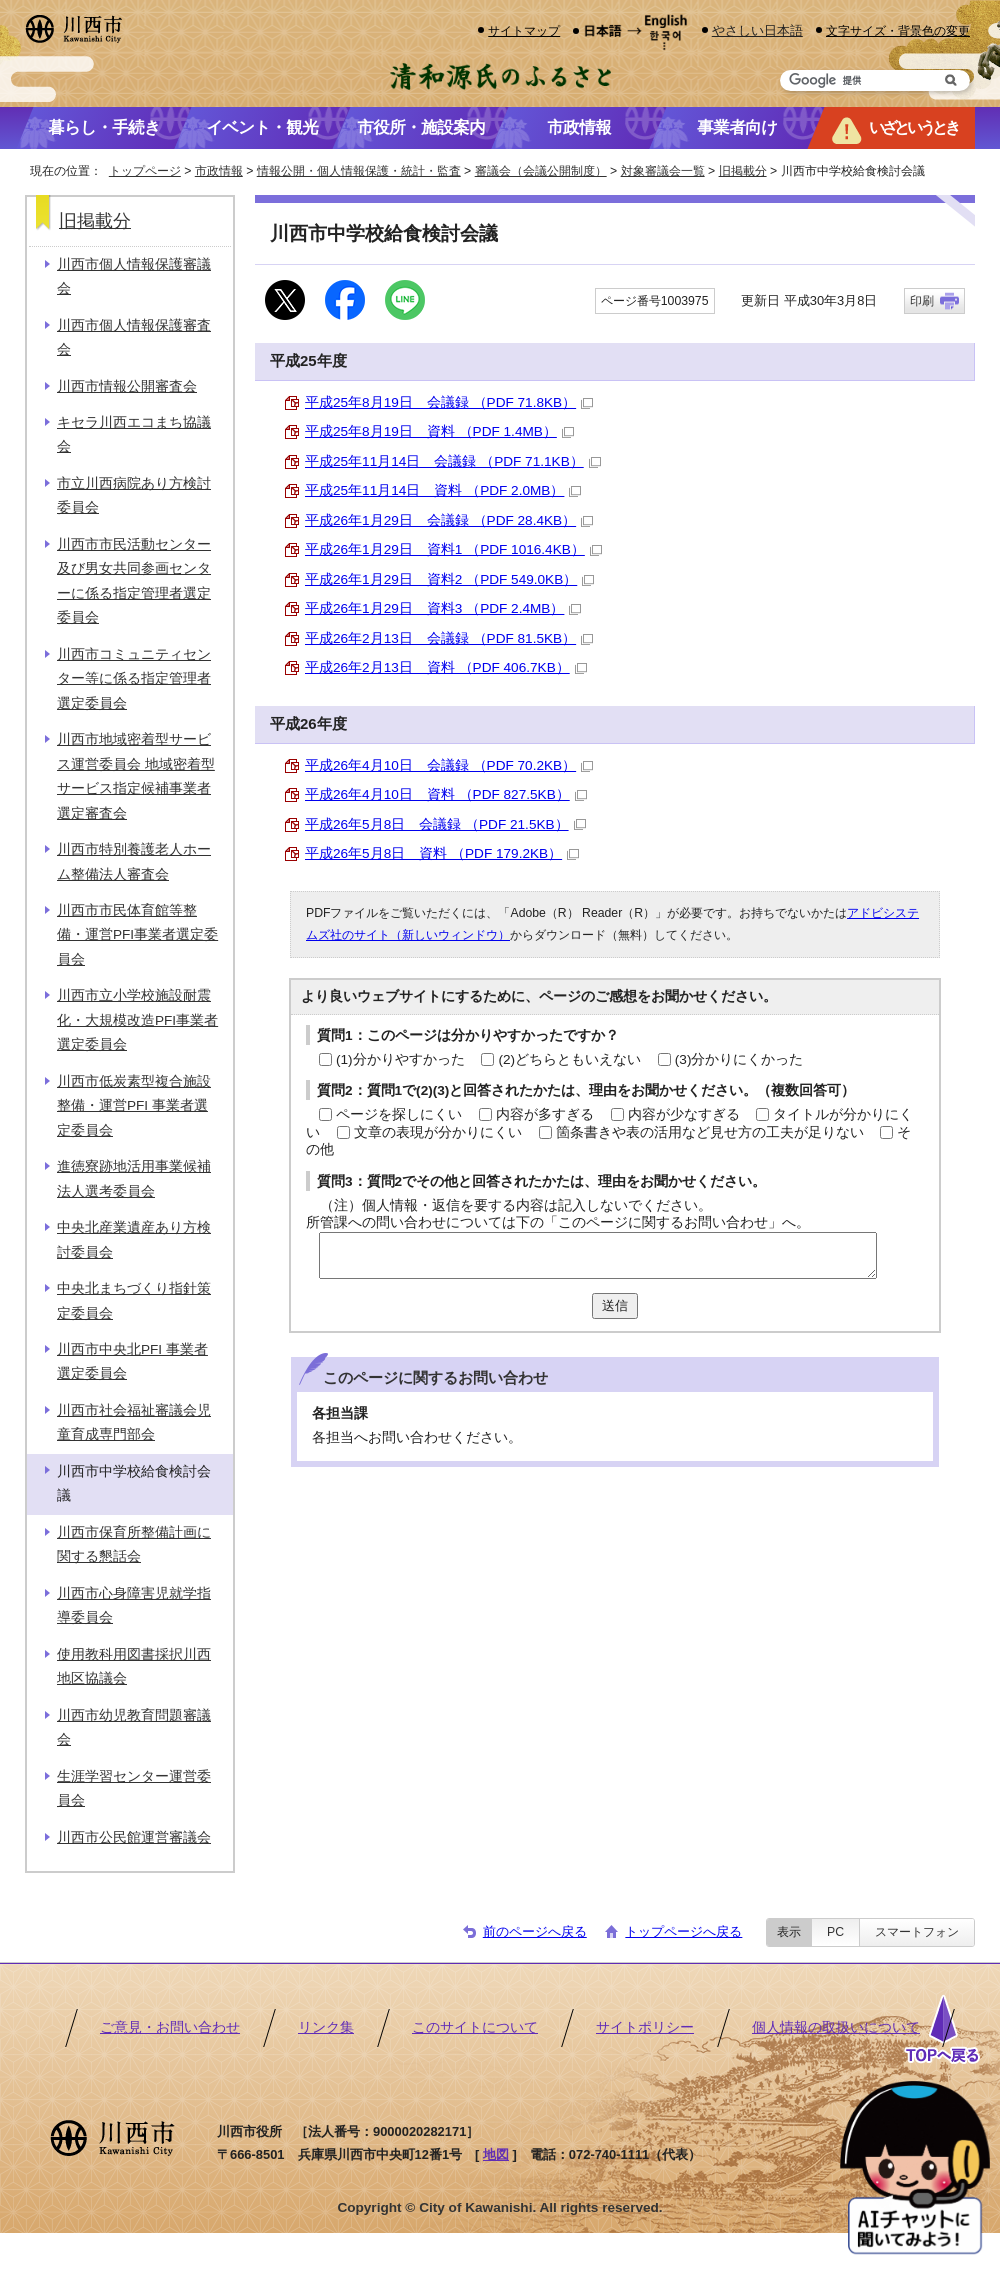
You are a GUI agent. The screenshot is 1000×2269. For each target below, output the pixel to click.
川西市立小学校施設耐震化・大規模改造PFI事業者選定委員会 (137, 1020)
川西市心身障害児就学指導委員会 (134, 1605)
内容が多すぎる (545, 1114)
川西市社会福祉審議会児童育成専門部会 (134, 1422)
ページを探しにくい (399, 1114)
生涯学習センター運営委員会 (134, 1788)
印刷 (922, 301)
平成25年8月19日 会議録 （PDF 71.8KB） (449, 402)
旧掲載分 (743, 171)
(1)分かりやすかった (400, 1059)
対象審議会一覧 (663, 171)
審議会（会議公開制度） (541, 171)
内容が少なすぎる (684, 1114)
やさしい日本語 (757, 30)
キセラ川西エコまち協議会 (134, 434)
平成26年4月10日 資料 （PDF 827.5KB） (446, 794)
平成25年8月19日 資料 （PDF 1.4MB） (439, 431)
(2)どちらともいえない (569, 1059)
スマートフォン (917, 1932)
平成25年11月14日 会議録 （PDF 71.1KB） (453, 461)
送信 (615, 1305)
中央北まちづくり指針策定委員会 (134, 1300)
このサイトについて (475, 2027)
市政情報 (219, 171)
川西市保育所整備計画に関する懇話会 (134, 1544)
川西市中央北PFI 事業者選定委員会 (132, 1361)
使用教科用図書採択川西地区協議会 (134, 1666)
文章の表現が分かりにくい (438, 1132)
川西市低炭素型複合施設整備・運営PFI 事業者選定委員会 (134, 1106)
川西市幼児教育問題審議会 (134, 1727)
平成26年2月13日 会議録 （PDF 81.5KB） (449, 638)
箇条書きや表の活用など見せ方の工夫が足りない (710, 1132)
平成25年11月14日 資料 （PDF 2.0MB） (443, 490)
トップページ (145, 171)
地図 (496, 2154)
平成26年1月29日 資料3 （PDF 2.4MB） (443, 608)
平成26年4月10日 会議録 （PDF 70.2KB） (449, 765)
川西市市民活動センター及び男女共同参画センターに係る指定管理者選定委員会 (134, 581)
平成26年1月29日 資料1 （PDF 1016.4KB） (453, 549)
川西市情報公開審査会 (127, 386)
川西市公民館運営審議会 (134, 1837)
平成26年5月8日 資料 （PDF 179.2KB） (442, 853)
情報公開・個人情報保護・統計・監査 (359, 171)
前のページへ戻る (535, 1931)
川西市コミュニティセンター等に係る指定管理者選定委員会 (134, 679)
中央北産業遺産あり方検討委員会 (134, 1239)
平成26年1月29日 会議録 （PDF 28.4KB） (449, 520)
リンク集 (326, 2027)
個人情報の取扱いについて (836, 2027)
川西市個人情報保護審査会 (134, 337)
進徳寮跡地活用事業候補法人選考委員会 (134, 1178)
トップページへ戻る (683, 1931)
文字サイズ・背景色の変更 (898, 30)
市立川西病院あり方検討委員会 (134, 495)
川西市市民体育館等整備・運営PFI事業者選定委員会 (137, 935)
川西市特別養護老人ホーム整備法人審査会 (134, 861)
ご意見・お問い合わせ (170, 2027)
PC (835, 1932)
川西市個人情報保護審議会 (134, 276)
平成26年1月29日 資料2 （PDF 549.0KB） (449, 579)
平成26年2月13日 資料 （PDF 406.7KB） (446, 667)
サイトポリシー (645, 2027)
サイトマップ (524, 30)
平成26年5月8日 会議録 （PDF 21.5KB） (445, 824)
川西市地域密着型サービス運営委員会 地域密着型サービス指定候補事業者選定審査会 (136, 776)
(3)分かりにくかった (739, 1059)
